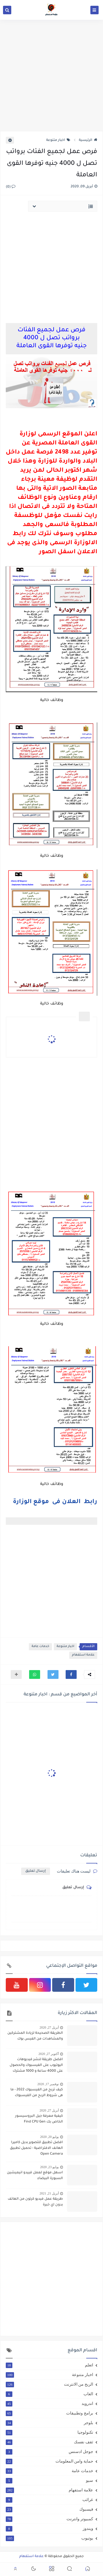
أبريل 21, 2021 (49, 2193)
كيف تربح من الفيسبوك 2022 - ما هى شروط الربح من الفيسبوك (36, 2092)
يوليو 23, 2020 (49, 2167)
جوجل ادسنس (49, 2451)
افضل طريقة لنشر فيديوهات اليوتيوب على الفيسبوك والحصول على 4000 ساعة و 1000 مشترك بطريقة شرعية (36, 2066)
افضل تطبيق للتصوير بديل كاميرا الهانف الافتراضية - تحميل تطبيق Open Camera (36, 2148)
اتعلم (49, 2365)
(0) (10, 187)
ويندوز (49, 2528)
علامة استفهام (83, 1655)
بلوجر (49, 2422)
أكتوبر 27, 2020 (48, 2054)
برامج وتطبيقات (49, 2413)
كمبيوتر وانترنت (49, 2518)
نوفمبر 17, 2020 (48, 2084)
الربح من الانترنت (49, 2384)
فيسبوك (49, 2509)
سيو (49, 2480)
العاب (49, 2393)
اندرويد (49, 2403)
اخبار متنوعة (58, 140)
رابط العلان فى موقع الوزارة (55, 1502)
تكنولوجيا (49, 2432)
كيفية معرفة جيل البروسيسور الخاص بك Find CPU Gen (39, 2119)
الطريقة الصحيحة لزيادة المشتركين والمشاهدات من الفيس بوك (35, 2036)
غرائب (49, 2499)
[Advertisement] (51, 75)
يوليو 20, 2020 (49, 2137)
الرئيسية (88, 140)
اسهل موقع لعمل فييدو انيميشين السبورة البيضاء (35, 2175)
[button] (71, 1674)
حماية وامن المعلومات (49, 2461)
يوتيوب (49, 2538)
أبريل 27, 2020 (49, 2027)
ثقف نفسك (49, 2441)
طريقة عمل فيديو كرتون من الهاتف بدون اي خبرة (35, 2202)
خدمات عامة (40, 1646)
